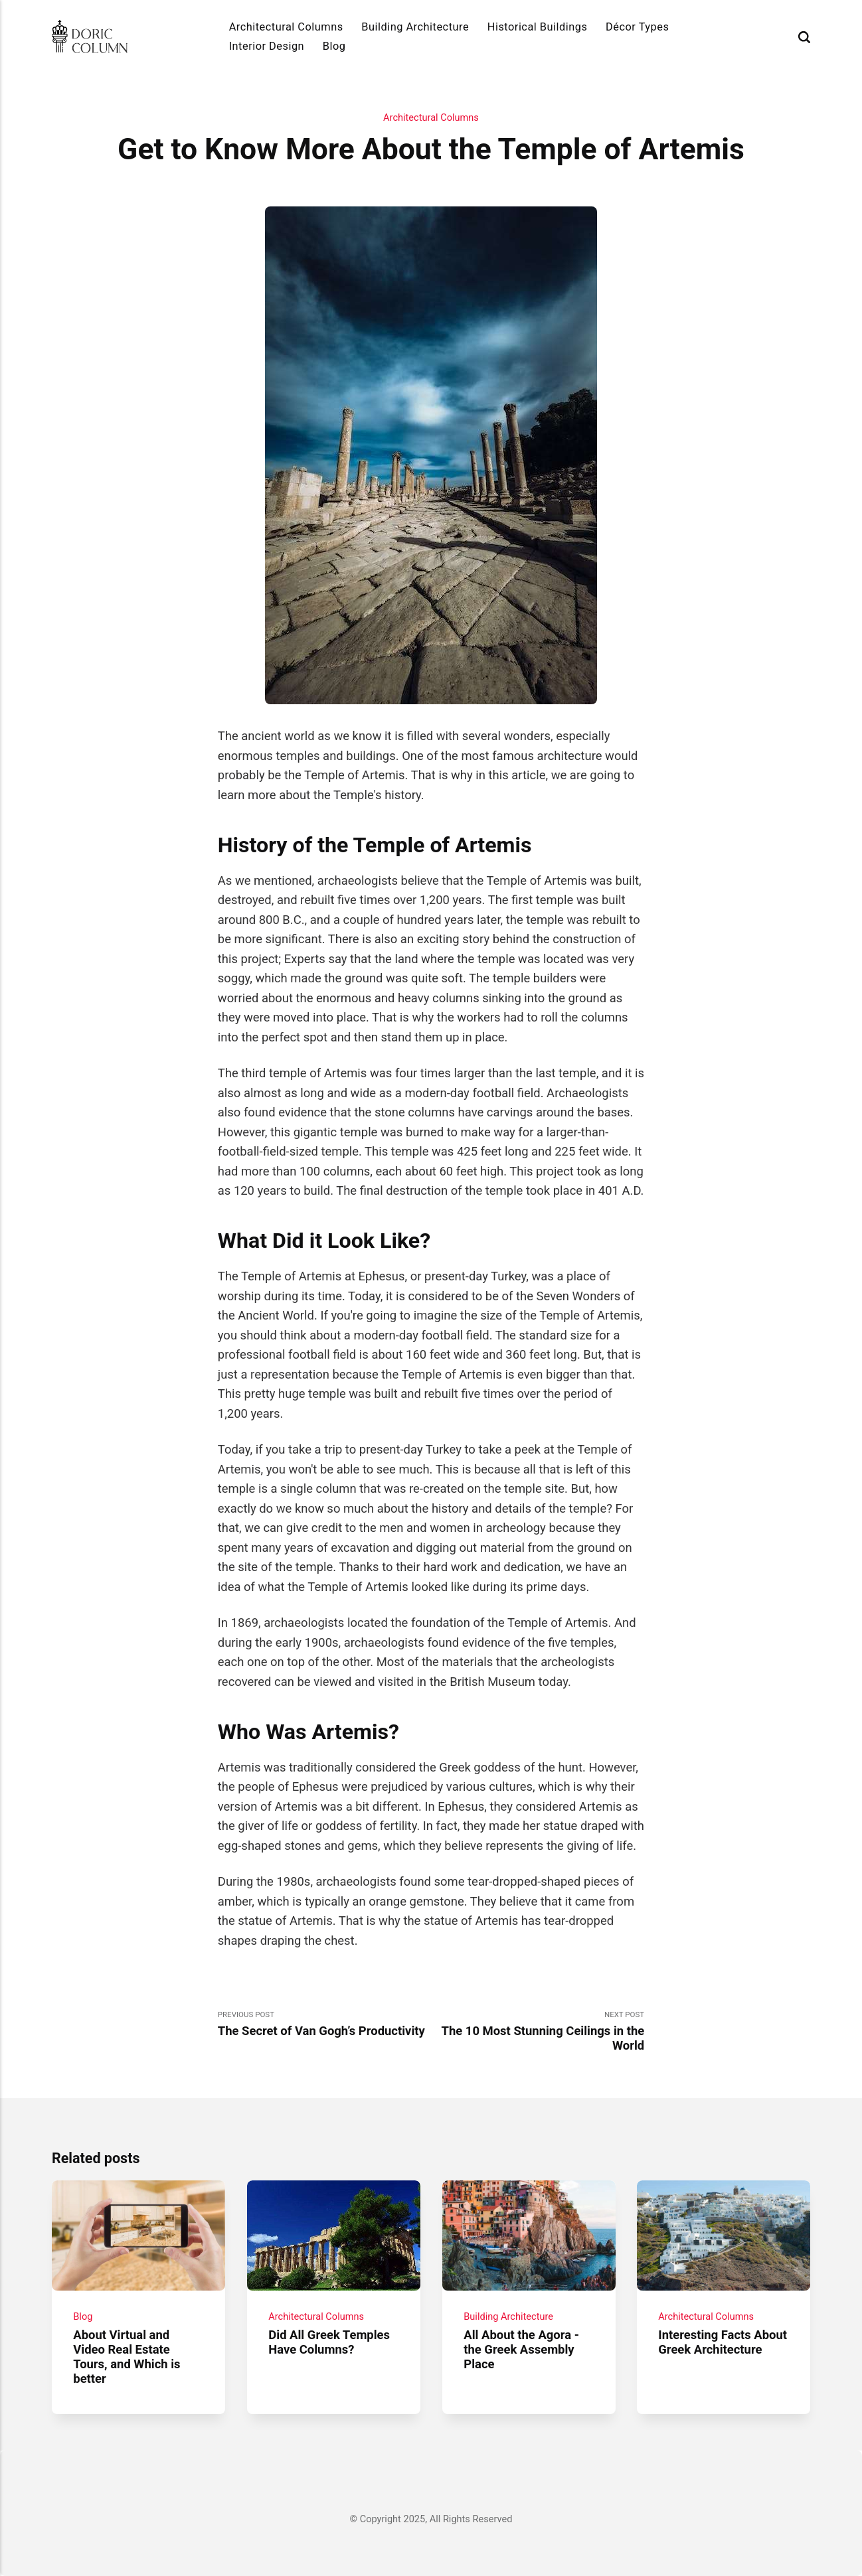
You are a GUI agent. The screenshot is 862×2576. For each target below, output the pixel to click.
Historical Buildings (537, 27)
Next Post (537, 2031)
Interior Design (267, 46)
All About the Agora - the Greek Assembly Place (521, 2350)
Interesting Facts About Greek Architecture (723, 2342)
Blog (334, 46)
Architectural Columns (286, 27)
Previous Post (324, 2024)
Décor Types (637, 27)
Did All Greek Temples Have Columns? (329, 2342)
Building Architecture (415, 27)
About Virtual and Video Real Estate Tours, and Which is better (126, 2357)
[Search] (804, 37)
